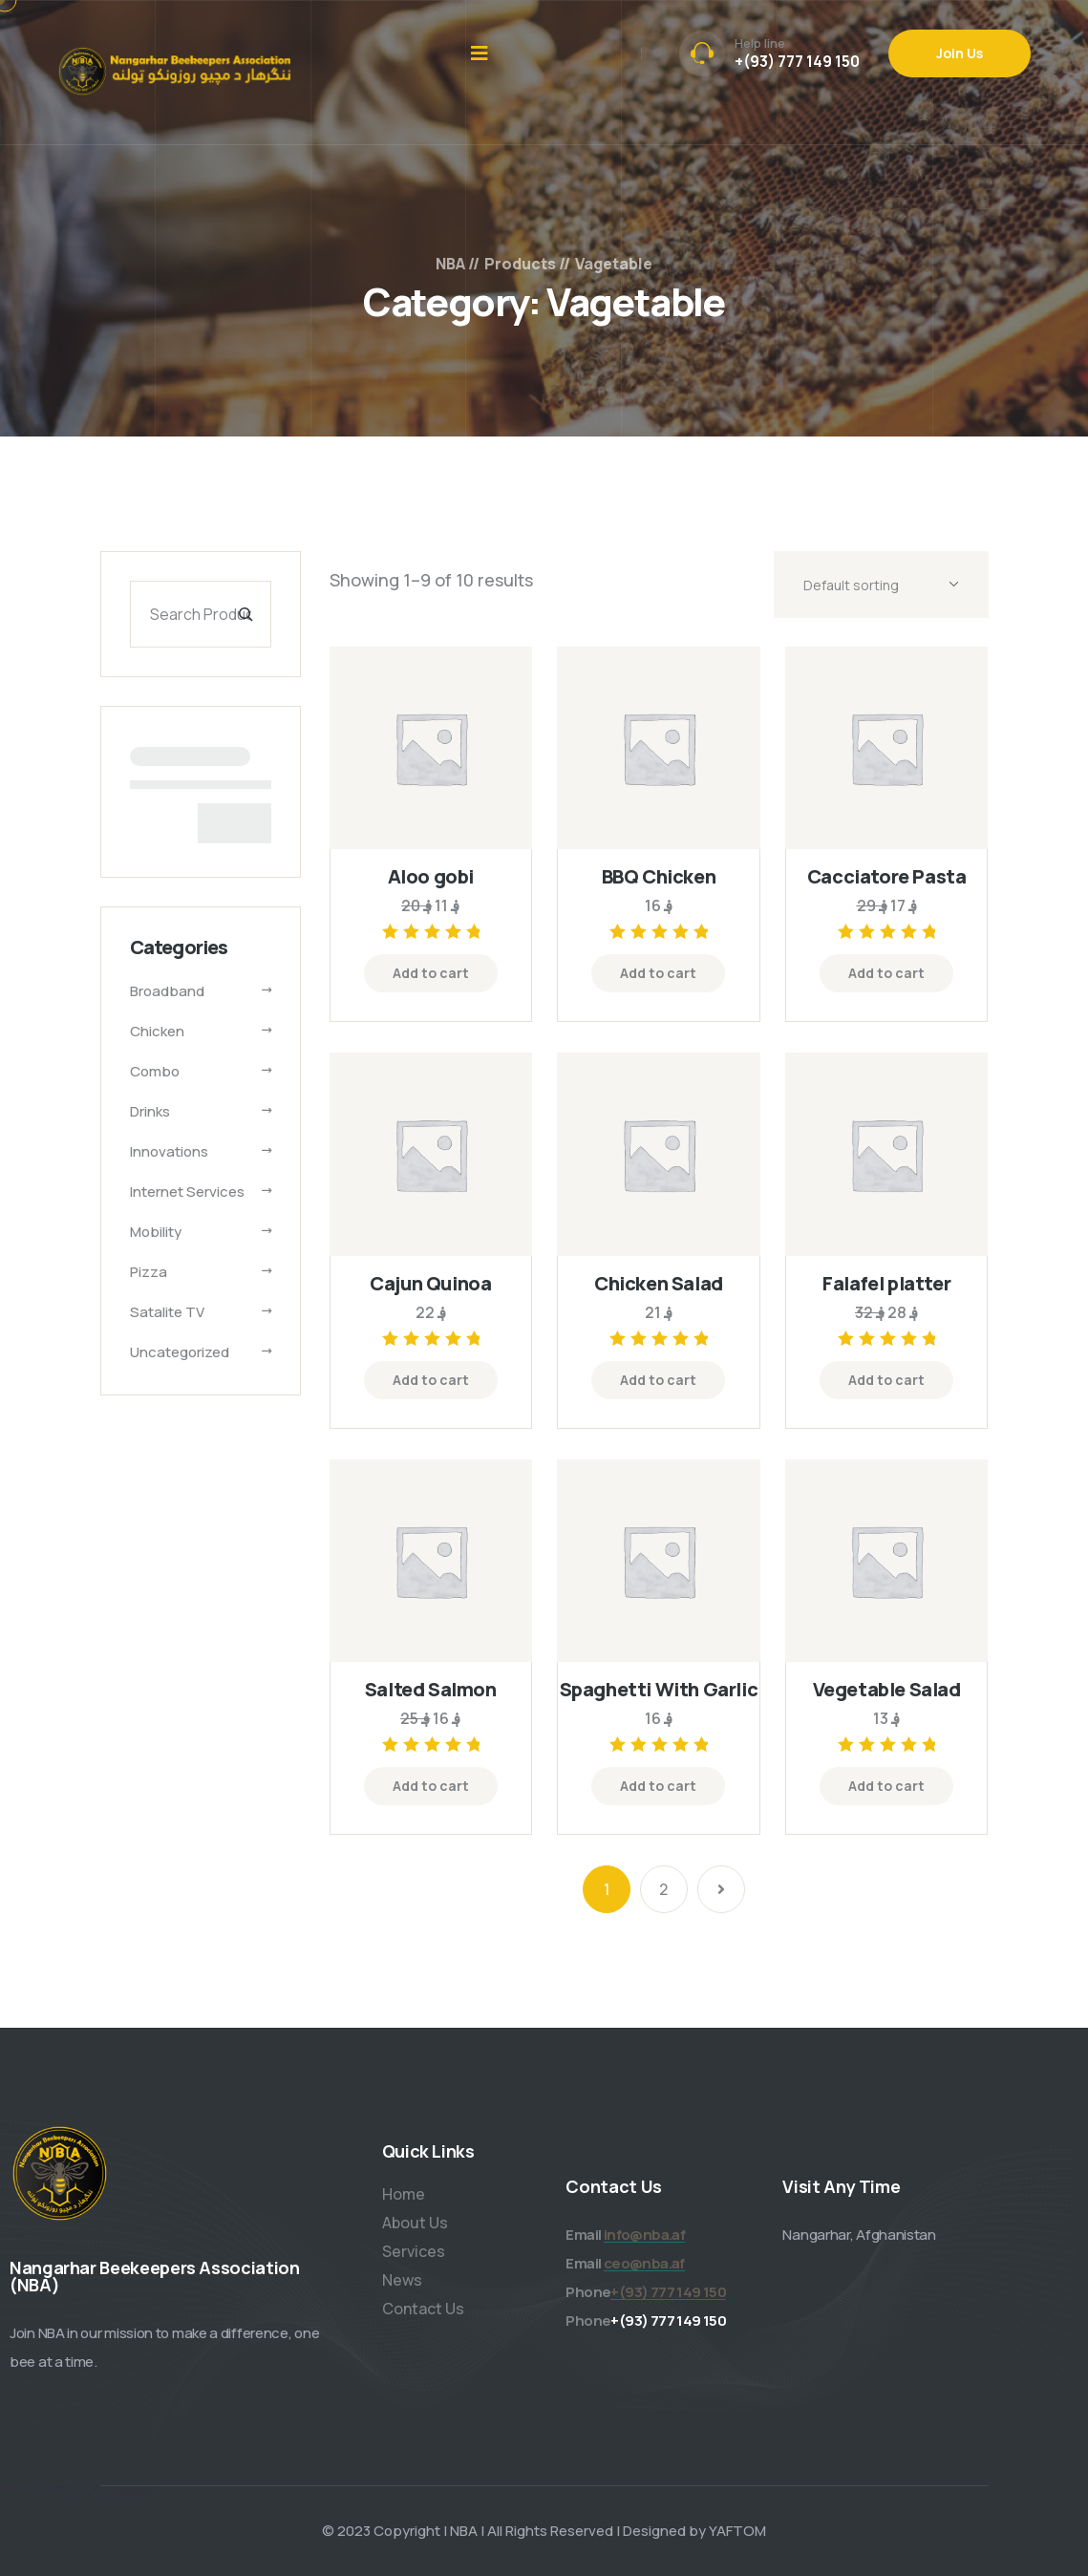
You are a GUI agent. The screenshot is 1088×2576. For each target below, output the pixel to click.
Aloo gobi (431, 876)
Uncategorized (179, 1352)
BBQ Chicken (659, 876)
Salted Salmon (431, 1689)
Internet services (187, 1192)
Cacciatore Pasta (887, 876)
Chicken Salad (658, 1283)
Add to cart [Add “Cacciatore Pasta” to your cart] (886, 973)
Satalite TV (167, 1312)
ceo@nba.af (644, 2263)
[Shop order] (881, 584)
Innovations (169, 1151)
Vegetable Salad (887, 1689)
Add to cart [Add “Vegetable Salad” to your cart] (886, 1786)
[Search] (245, 614)
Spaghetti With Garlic (659, 1689)
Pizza (148, 1272)
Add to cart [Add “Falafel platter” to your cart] (886, 1380)
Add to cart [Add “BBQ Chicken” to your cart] (658, 973)
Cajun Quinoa (430, 1283)
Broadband (167, 991)
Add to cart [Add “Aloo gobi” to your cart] (431, 973)
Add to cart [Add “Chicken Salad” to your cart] (658, 1380)
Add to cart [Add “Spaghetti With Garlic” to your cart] (658, 1786)
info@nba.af (644, 2235)
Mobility (155, 1232)
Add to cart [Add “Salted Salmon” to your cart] (431, 1786)
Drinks (150, 1111)
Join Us (959, 53)
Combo (155, 1071)
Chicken (157, 1031)
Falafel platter (886, 1283)
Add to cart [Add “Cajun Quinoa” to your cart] (431, 1380)
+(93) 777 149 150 (797, 61)
